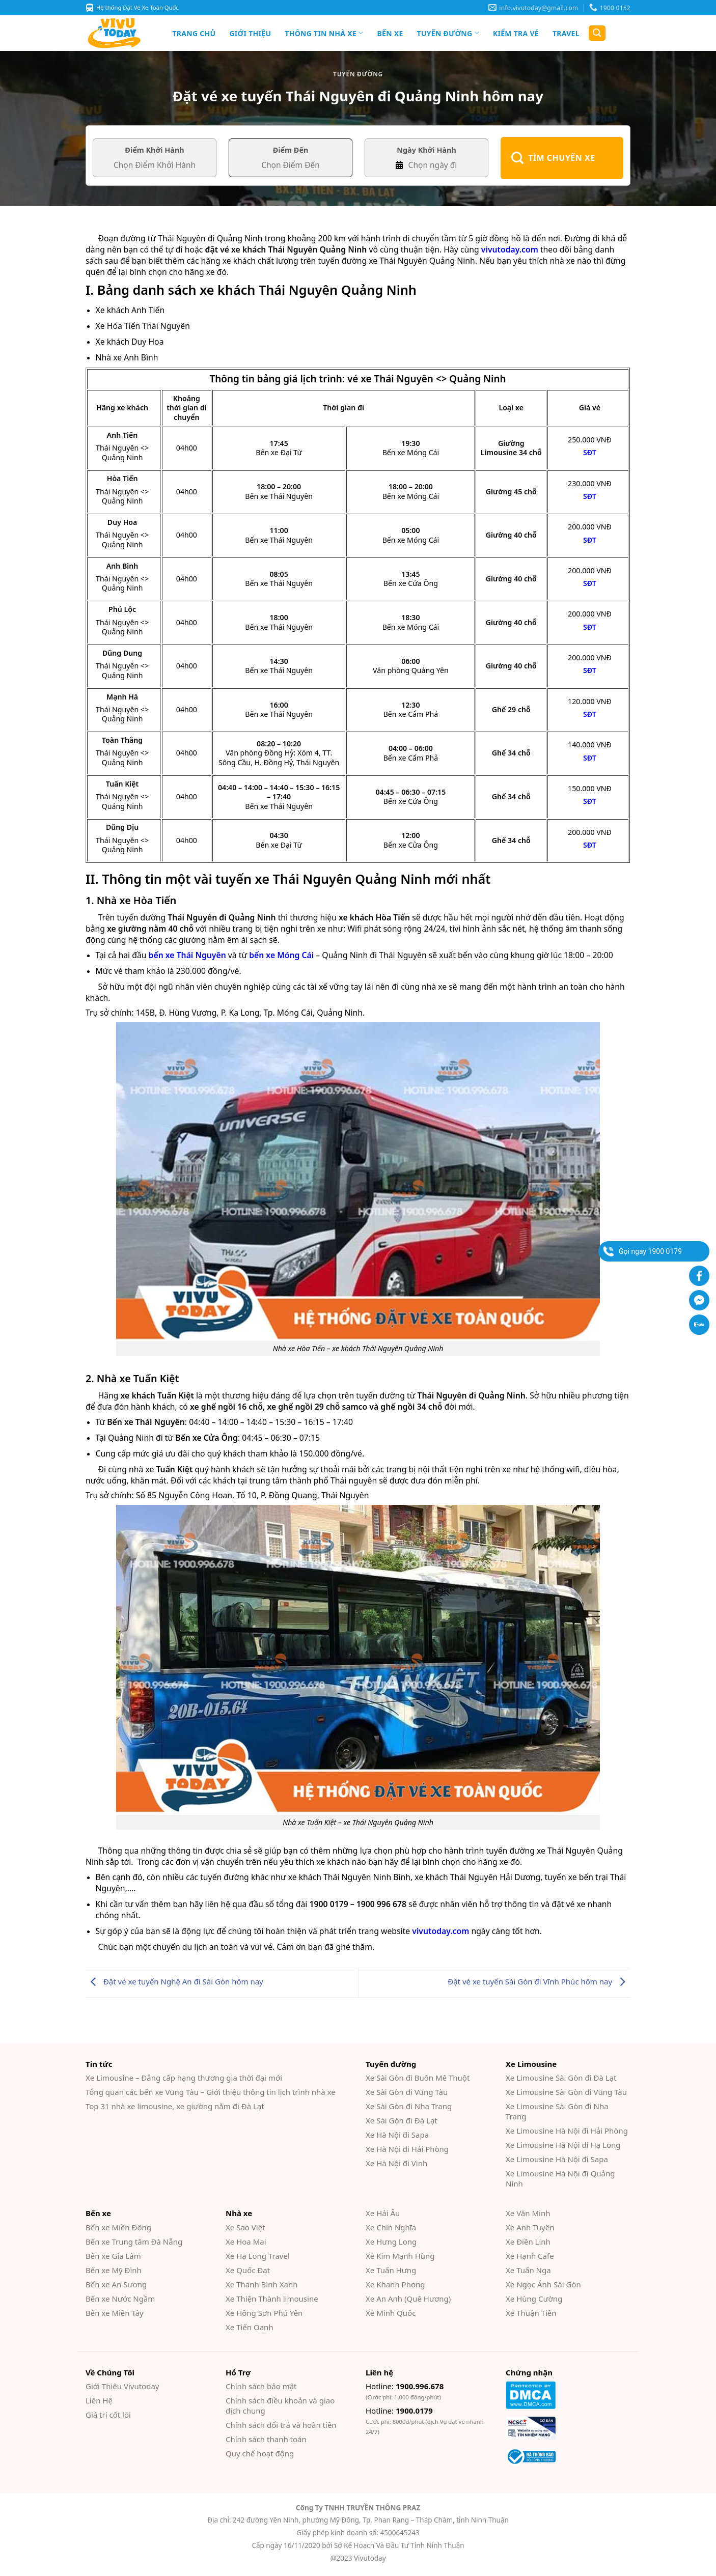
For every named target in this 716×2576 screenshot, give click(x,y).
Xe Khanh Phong (395, 2284)
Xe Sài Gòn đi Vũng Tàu (407, 2092)
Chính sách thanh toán (266, 2439)
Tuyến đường (448, 33)
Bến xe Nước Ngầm (120, 2298)
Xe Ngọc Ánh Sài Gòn (543, 2284)
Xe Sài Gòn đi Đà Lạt (401, 2120)
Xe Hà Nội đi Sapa (397, 2135)
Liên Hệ (99, 2400)
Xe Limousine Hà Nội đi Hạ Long (563, 2145)
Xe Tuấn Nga (528, 2270)
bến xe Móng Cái (281, 955)
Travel (566, 33)
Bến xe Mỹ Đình (114, 2270)
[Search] (597, 33)
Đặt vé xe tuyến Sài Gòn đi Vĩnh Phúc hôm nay (539, 1981)
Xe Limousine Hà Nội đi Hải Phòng (567, 2130)
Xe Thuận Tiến (531, 2313)
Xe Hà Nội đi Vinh (396, 2163)
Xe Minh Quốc (391, 2313)
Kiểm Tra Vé (516, 33)
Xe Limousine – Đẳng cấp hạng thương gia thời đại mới (184, 2078)
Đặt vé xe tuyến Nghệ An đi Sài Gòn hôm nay (174, 1981)
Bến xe (390, 33)
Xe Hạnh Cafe (530, 2256)
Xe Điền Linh (528, 2241)
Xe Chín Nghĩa (391, 2227)
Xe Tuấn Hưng (391, 2270)
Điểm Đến (291, 150)
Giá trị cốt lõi (108, 2415)
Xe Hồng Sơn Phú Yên (264, 2313)
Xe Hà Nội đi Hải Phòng (407, 2149)
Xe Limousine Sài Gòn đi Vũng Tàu (566, 2092)
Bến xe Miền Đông (118, 2227)
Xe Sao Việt (245, 2227)
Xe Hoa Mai (246, 2241)
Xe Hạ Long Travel (258, 2256)
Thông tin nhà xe (324, 33)
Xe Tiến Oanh (249, 2327)
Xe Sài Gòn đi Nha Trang (409, 2106)
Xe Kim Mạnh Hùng (400, 2256)
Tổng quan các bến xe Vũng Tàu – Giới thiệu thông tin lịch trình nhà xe (211, 2092)
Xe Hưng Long (391, 2241)
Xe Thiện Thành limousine (272, 2298)
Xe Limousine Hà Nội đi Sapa (557, 2159)
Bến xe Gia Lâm (113, 2256)
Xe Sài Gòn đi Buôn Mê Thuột (418, 2078)
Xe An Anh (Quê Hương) (408, 2298)
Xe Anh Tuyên (530, 2227)
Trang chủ (194, 33)
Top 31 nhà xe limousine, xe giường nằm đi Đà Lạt (175, 2106)
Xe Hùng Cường (534, 2298)
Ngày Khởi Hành (426, 150)
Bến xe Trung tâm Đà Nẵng (134, 2241)
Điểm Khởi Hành (154, 150)
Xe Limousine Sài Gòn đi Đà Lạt (561, 2078)
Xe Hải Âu (383, 2213)
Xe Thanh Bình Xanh (261, 2284)
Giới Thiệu (250, 33)
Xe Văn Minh (528, 2213)
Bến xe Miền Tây (115, 2313)
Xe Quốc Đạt (248, 2270)
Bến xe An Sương (116, 2284)
